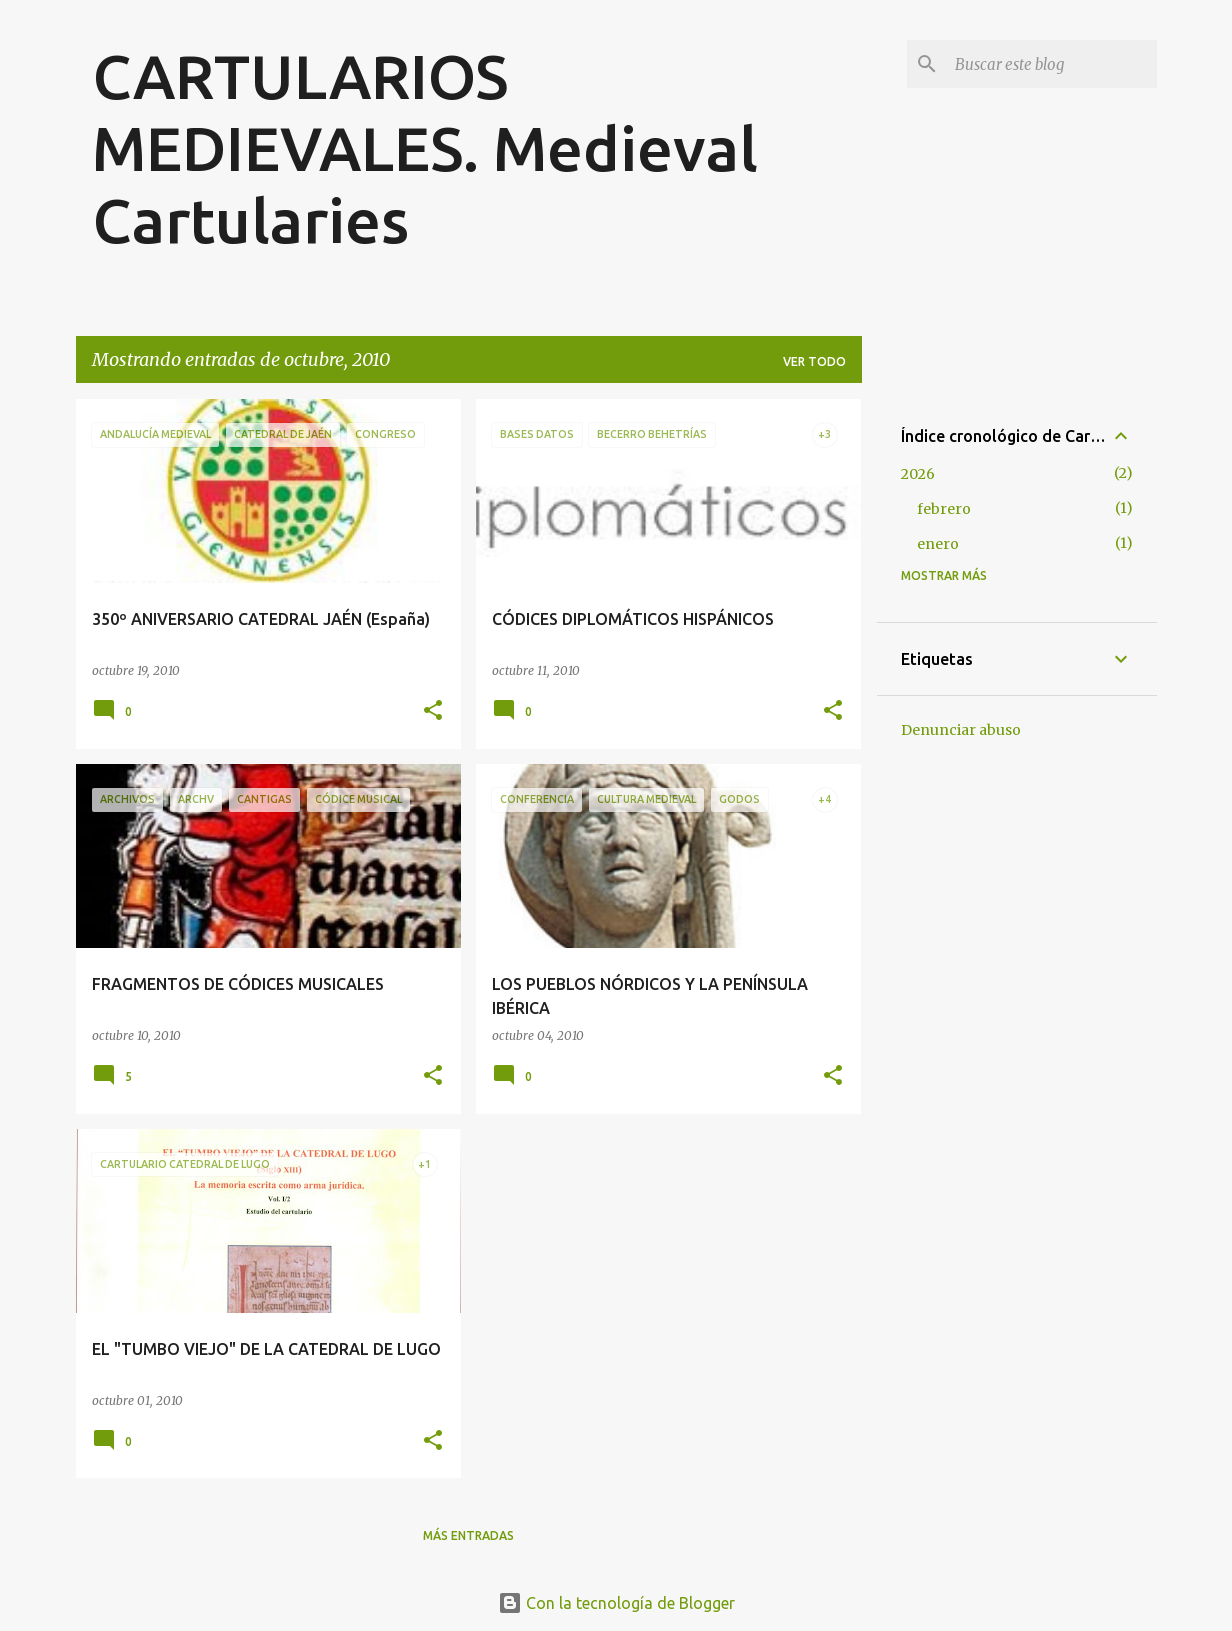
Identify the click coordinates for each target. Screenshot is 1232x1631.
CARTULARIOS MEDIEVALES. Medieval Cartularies (425, 148)
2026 (918, 474)
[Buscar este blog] (1052, 64)
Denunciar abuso (961, 730)
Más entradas (468, 1535)
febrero (944, 509)
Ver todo (814, 361)
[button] (433, 711)
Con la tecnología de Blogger (616, 1603)
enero (938, 544)
